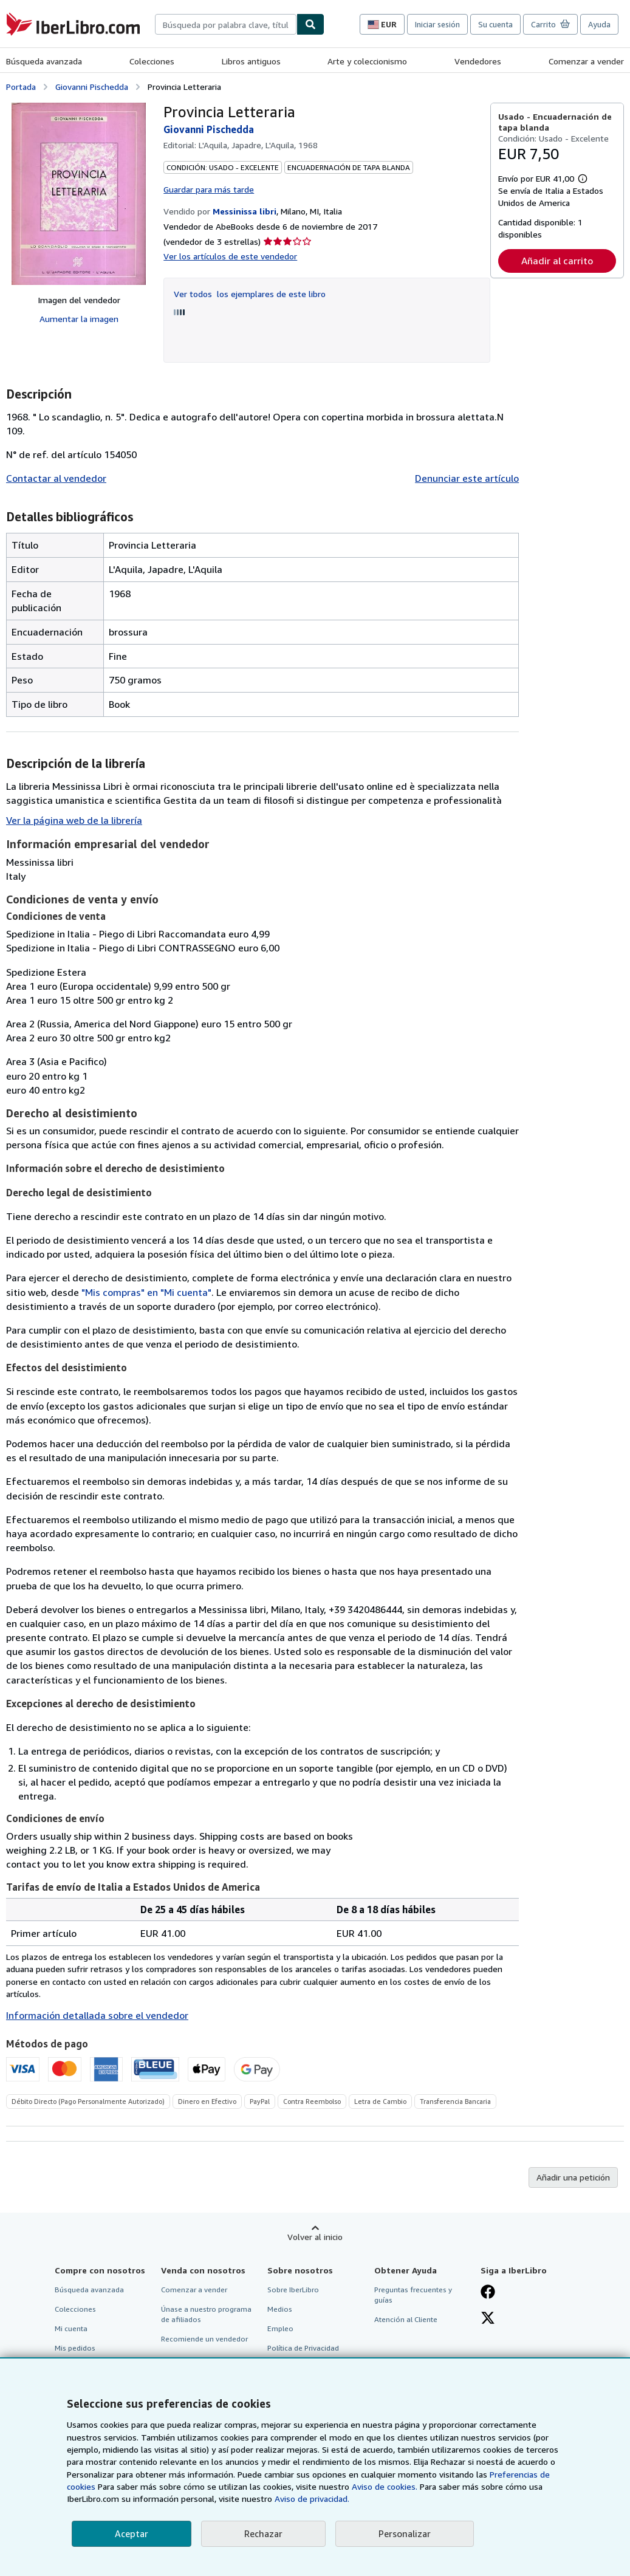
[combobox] (225, 24)
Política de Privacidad (303, 2347)
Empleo (280, 2328)
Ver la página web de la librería (74, 820)
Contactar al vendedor (56, 478)
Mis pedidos (75, 2347)
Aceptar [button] (131, 2533)
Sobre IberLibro (293, 2289)
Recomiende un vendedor (204, 2338)
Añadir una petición (573, 2177)
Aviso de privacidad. (312, 2498)
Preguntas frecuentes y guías (413, 2294)
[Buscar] (310, 24)
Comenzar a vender (586, 61)
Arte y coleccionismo (367, 61)
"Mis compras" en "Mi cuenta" (146, 1292)
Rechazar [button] (263, 2533)
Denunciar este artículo (467, 478)
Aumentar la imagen (78, 318)
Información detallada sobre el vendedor (97, 2015)
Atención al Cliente (405, 2319)
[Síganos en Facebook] (488, 2292)
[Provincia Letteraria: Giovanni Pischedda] (79, 194)
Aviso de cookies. (384, 2486)
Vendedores (477, 61)
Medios (279, 2309)
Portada (21, 86)
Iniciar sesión (437, 24)
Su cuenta (495, 24)
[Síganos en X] (488, 2319)
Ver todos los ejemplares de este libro (250, 294)
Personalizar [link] (404, 2533)
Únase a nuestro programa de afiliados (206, 2314)
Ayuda (599, 24)
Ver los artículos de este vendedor (230, 256)
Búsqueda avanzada (44, 61)
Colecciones (151, 61)
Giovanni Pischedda (91, 86)
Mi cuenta (71, 2328)
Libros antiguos (251, 61)
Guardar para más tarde (208, 189)
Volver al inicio (315, 2237)
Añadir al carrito (557, 261)
